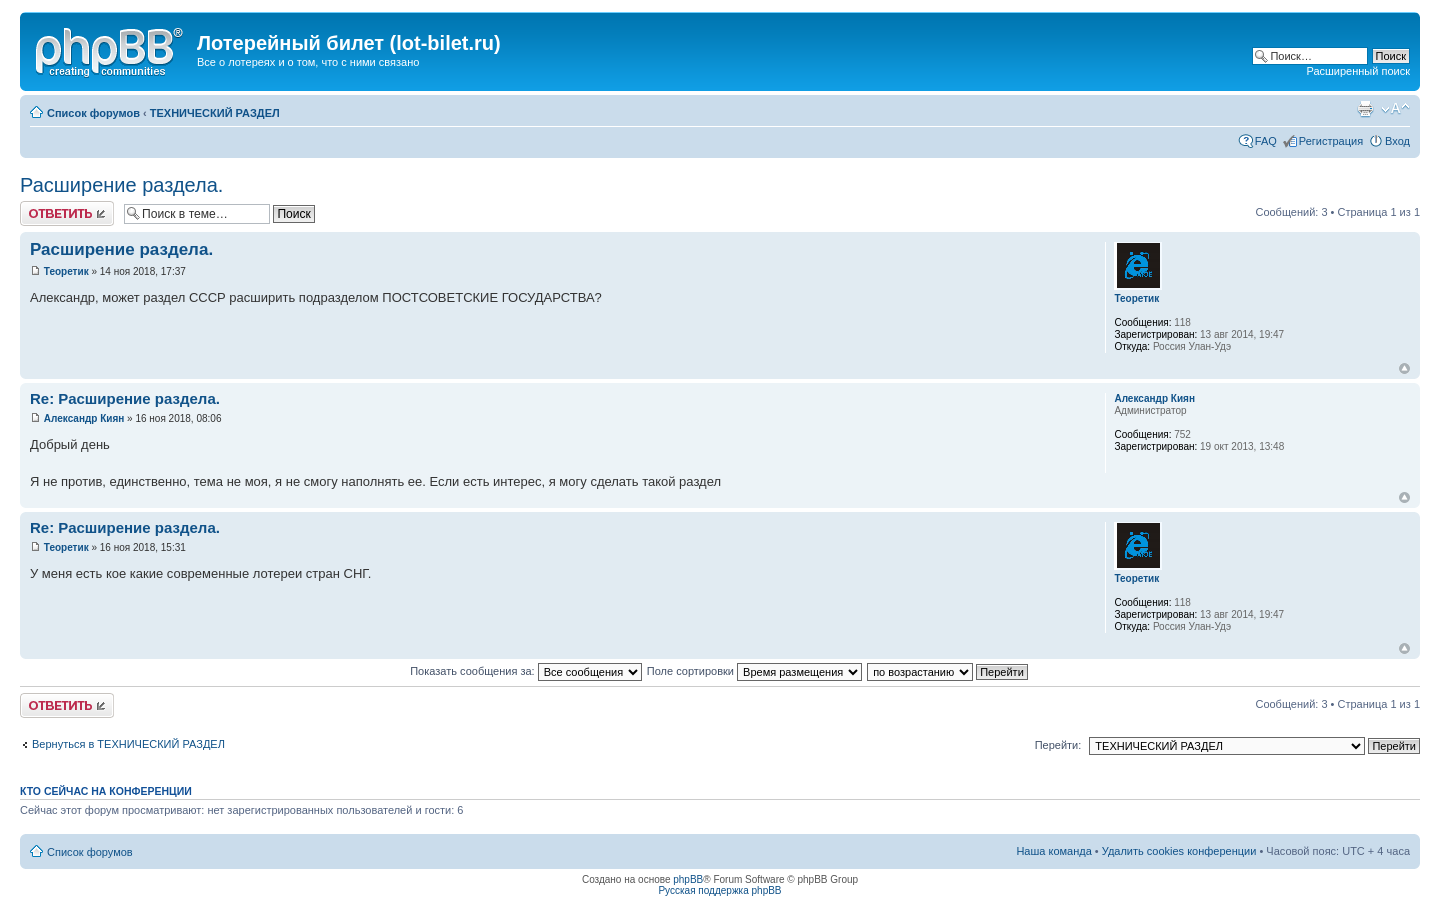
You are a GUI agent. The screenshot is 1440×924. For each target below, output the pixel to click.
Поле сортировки (754, 671)
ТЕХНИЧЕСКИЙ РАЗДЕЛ (215, 113)
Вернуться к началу (1404, 368)
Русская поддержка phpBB (719, 890)
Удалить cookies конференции (1179, 851)
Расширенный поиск (1358, 71)
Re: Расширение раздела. (125, 398)
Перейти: (1058, 745)
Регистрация (1331, 141)
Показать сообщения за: (526, 671)
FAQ (1266, 141)
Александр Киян (84, 418)
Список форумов (93, 113)
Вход (1397, 141)
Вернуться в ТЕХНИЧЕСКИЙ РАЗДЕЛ (128, 744)
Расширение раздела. (121, 185)
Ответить (67, 213)
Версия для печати (1365, 109)
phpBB (688, 879)
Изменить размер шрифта (1395, 109)
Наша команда (1053, 851)
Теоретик (66, 271)
